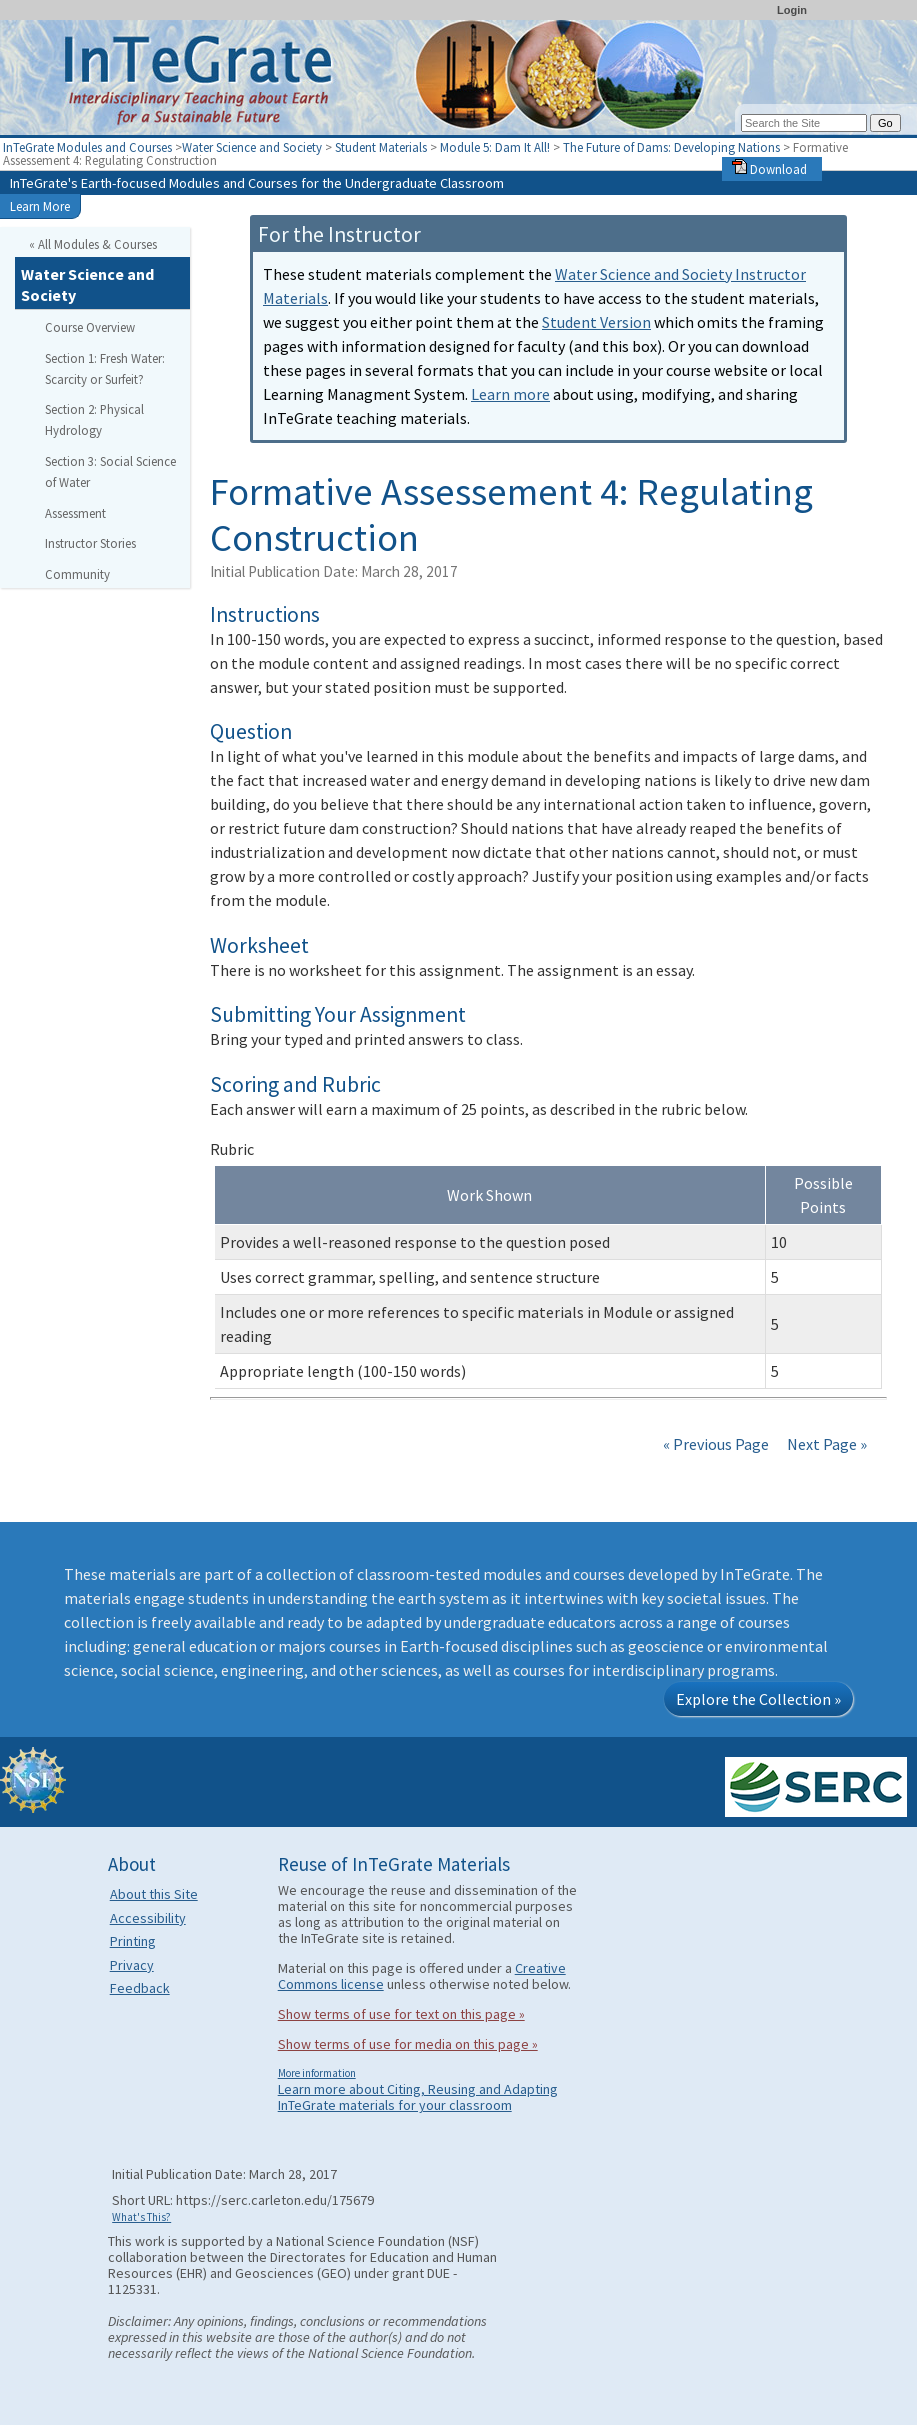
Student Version (596, 322)
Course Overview (90, 327)
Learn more (510, 394)
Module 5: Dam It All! (496, 147)
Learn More (40, 206)
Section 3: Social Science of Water (110, 471)
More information (317, 2073)
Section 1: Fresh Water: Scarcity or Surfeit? (105, 368)
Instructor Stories (90, 543)
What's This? (141, 2217)
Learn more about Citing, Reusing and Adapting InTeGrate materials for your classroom (418, 2097)
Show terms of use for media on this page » (408, 2044)
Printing (133, 1941)
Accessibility (148, 1918)
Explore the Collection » (758, 1699)
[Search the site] (804, 123)
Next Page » (825, 1444)
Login (792, 10)
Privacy (132, 1965)
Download (769, 169)
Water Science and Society (252, 147)
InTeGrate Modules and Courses (87, 147)
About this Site (154, 1894)
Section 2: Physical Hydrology (94, 419)
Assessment (75, 513)
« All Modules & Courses (93, 244)
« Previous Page (716, 1444)
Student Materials (381, 147)
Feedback (140, 1988)
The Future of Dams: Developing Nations (673, 147)
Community (77, 574)
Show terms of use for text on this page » (401, 2014)
